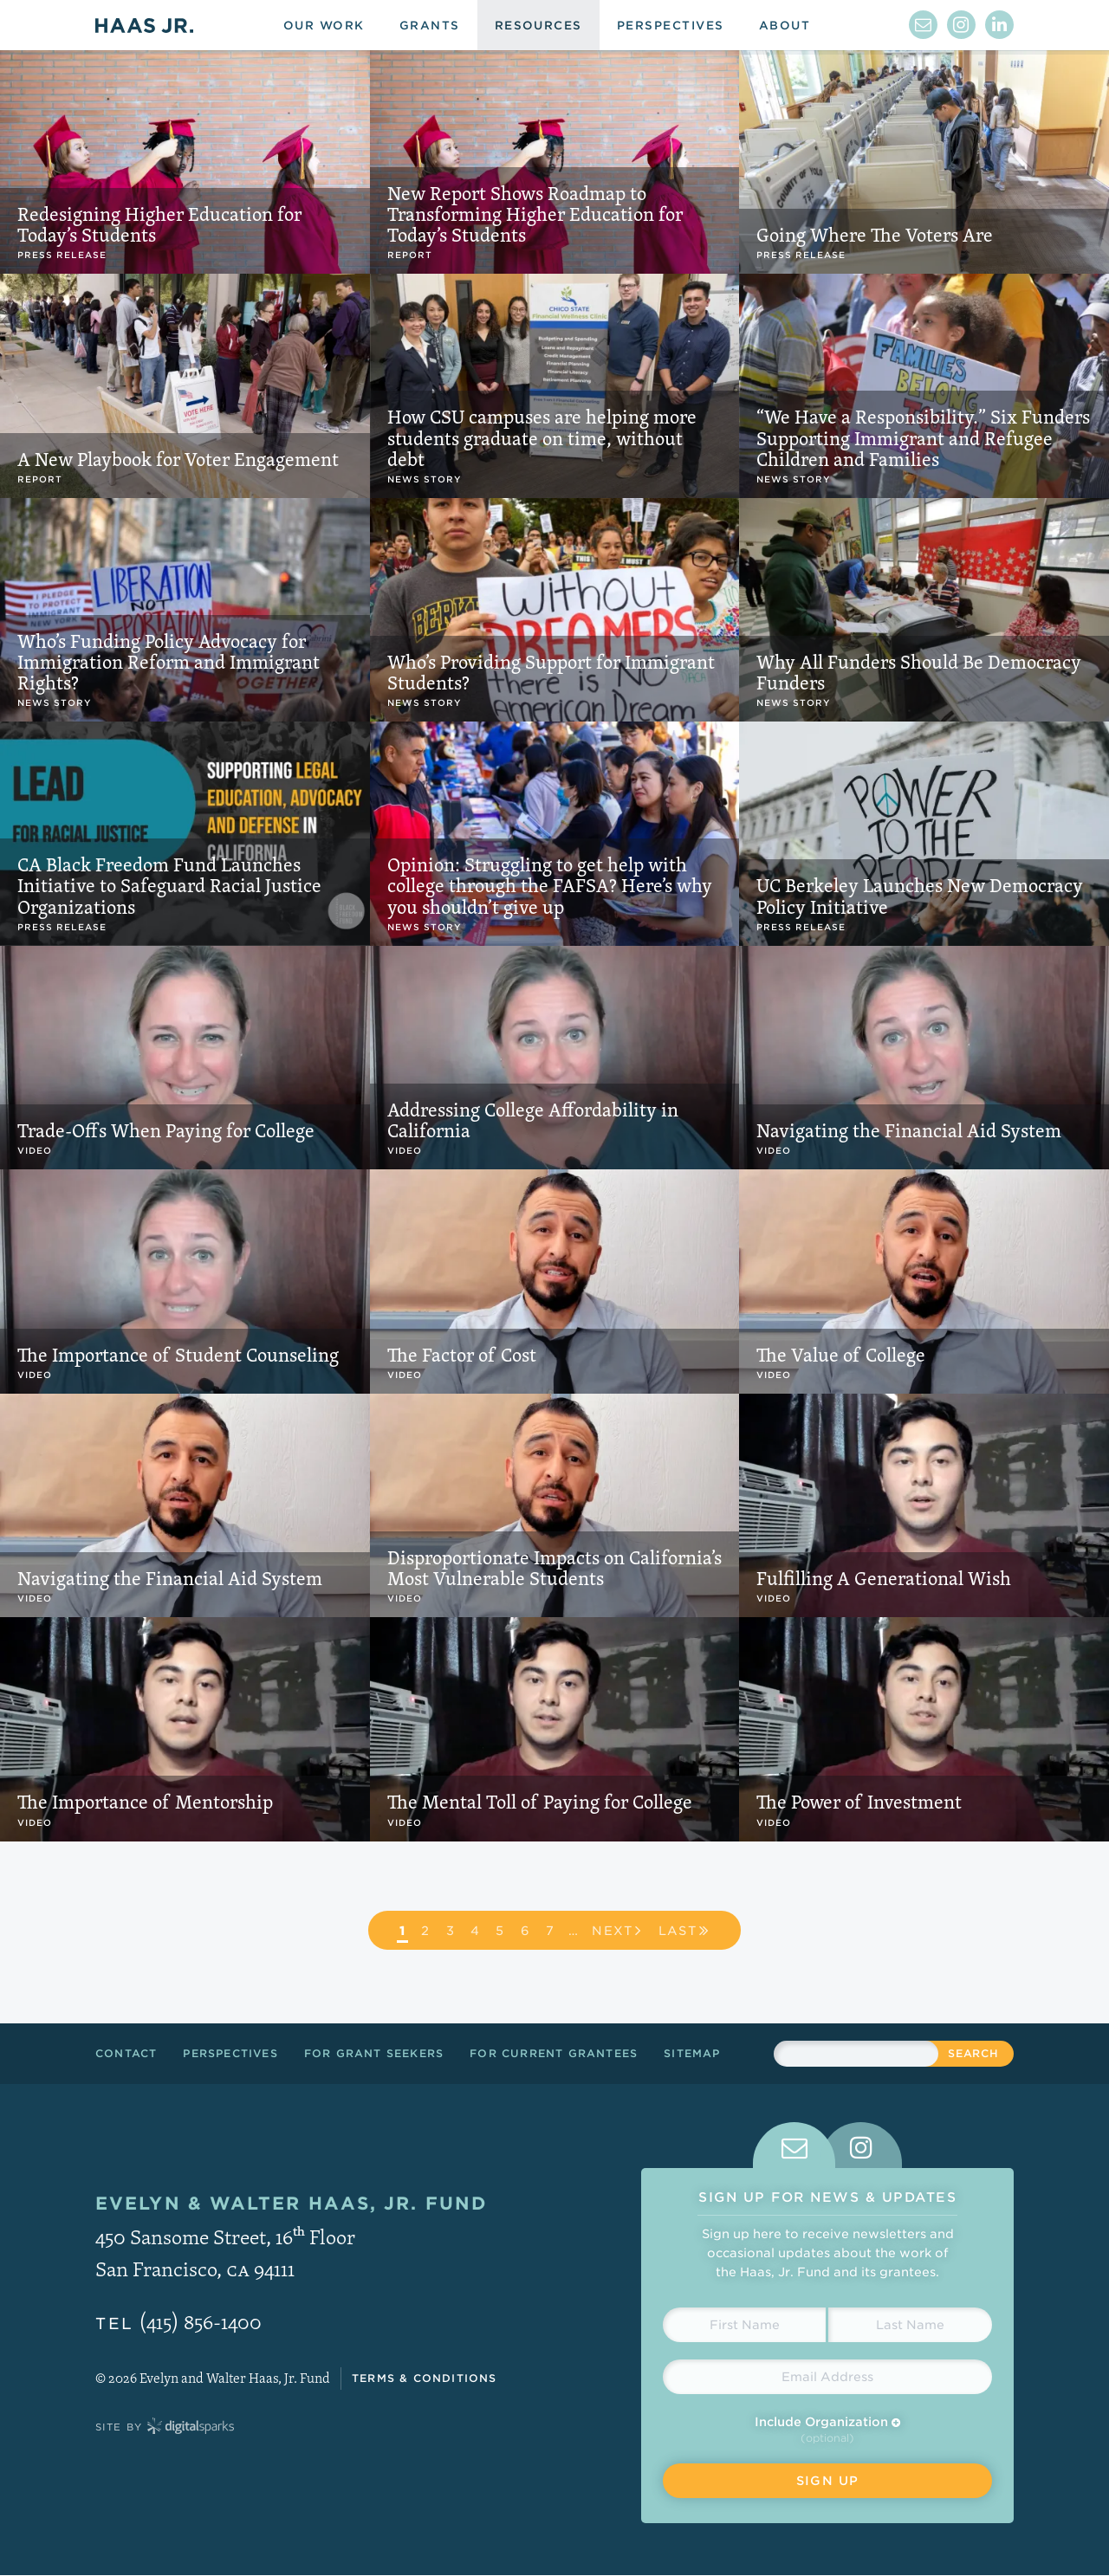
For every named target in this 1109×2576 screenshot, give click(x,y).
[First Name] (744, 2324)
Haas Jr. (144, 25)
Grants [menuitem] (429, 25)
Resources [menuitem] (538, 25)
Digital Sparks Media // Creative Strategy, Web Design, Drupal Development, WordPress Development (190, 2427)
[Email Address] (827, 2376)
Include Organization (827, 2422)
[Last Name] (910, 2324)
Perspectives (230, 2053)
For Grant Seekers (374, 2053)
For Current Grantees (554, 2053)
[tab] (794, 2145)
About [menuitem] (784, 25)
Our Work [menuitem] (324, 25)
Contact (126, 2053)
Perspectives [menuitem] (670, 25)
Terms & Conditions (424, 2378)
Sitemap (692, 2053)
